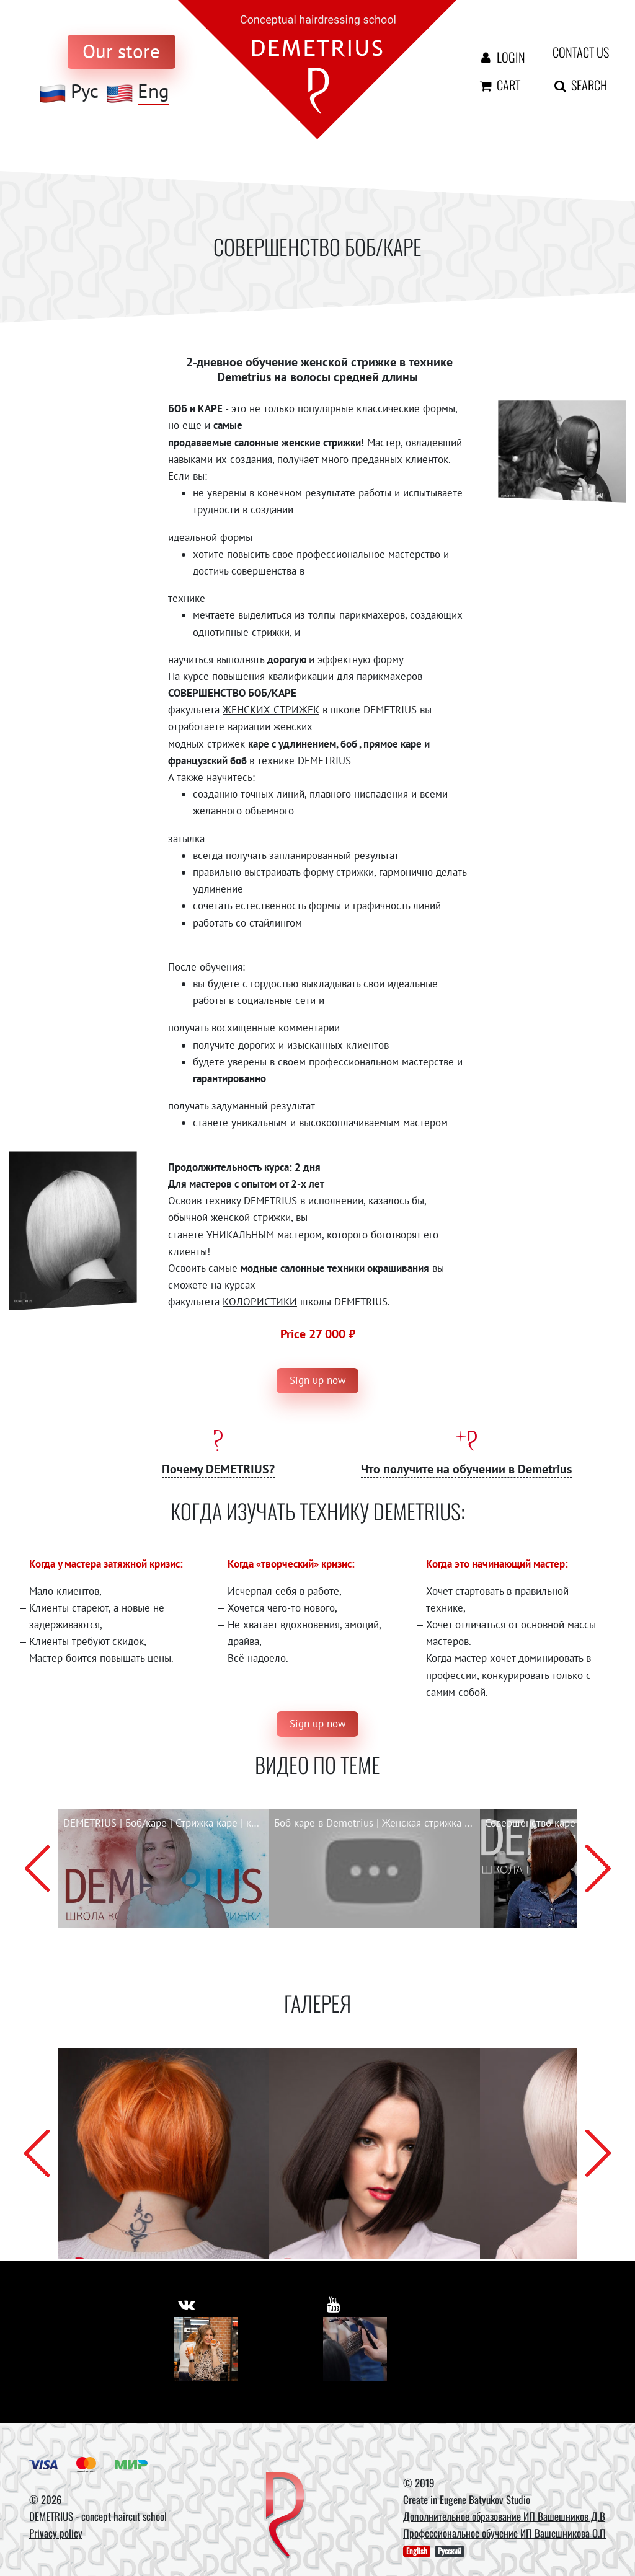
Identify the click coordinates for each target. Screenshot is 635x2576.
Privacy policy (55, 2533)
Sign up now (318, 1380)
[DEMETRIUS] (285, 2516)
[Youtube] (355, 2349)
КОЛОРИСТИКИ (260, 1301)
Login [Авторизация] (499, 57)
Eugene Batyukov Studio (485, 2499)
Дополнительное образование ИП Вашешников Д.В (504, 2516)
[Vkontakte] (206, 2349)
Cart (499, 85)
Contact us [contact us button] (572, 52)
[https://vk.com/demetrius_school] (187, 2303)
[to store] (121, 52)
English (416, 2551)
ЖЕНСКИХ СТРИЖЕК (271, 710)
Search (572, 85)
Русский (449, 2551)
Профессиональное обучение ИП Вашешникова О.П (504, 2533)
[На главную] (317, 69)
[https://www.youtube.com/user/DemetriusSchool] (334, 2303)
